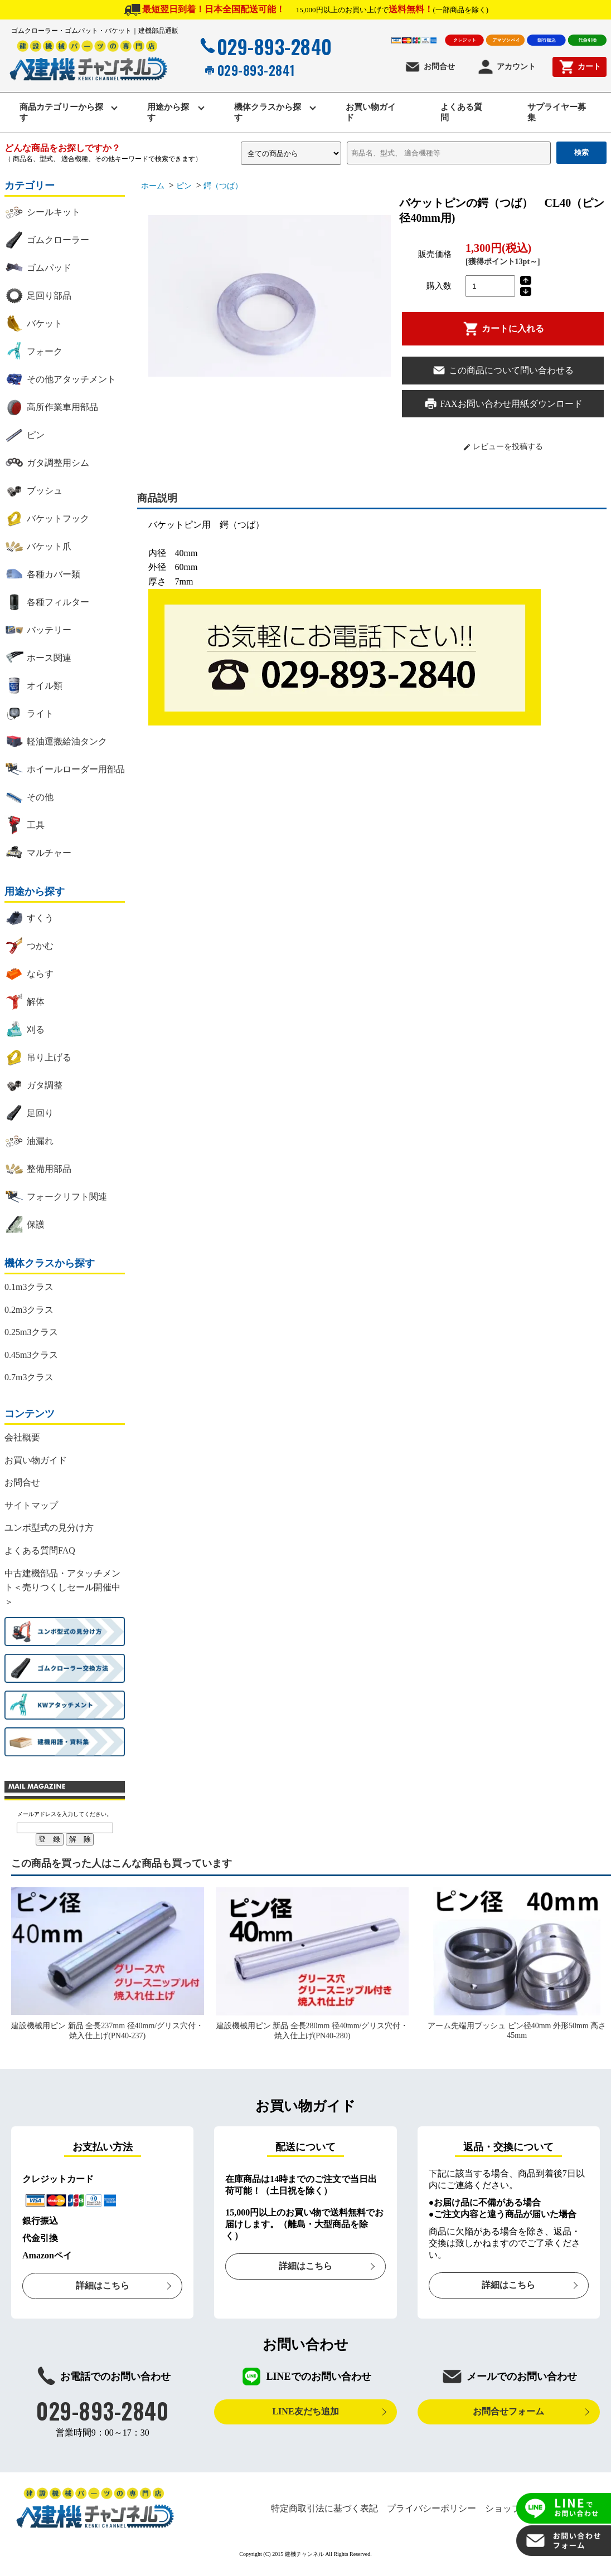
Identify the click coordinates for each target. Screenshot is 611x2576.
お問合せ (429, 67)
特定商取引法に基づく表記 (324, 2509)
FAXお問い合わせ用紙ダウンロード (503, 405)
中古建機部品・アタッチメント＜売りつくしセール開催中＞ (62, 1588)
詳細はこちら (102, 2286)
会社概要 (22, 1438)
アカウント (506, 67)
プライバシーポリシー (431, 2509)
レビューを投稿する (503, 448)
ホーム (152, 187)
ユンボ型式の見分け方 (49, 1528)
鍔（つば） (223, 187)
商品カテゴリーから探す (62, 113)
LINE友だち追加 (305, 2412)
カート (579, 67)
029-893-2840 (264, 46)
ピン (184, 187)
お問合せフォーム (508, 2412)
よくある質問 (462, 113)
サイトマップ (31, 1506)
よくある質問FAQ (39, 1551)
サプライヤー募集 (557, 113)
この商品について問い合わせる (503, 371)
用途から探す (169, 113)
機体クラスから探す (268, 113)
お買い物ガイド (371, 113)
